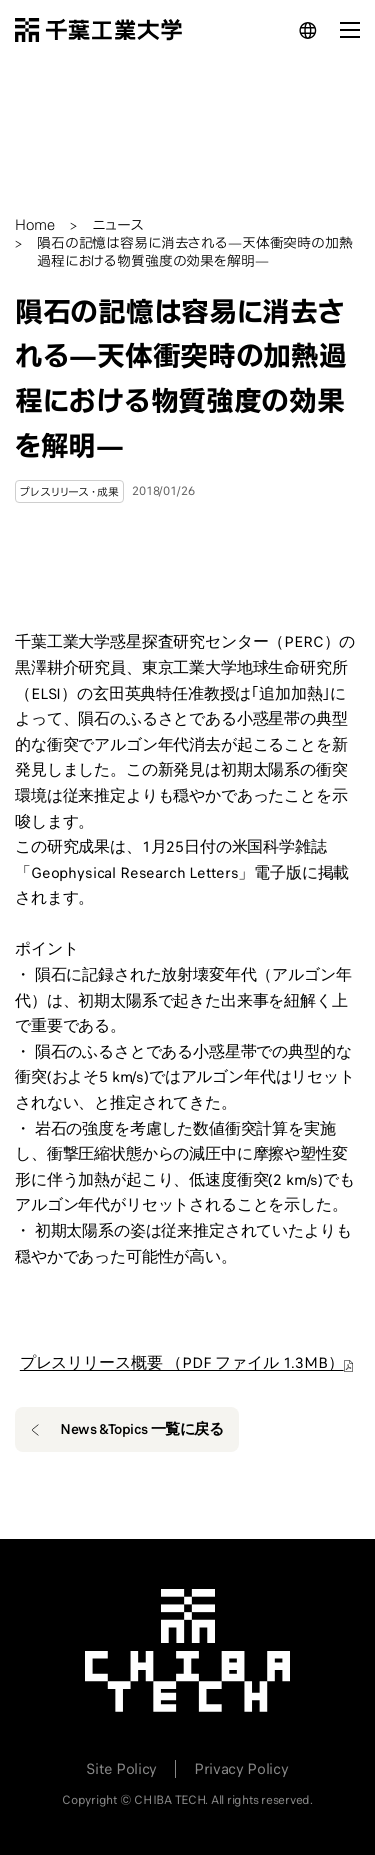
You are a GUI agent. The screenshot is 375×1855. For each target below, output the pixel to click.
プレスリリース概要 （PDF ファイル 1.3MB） (182, 1363)
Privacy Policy (241, 1769)
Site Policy (121, 1769)
